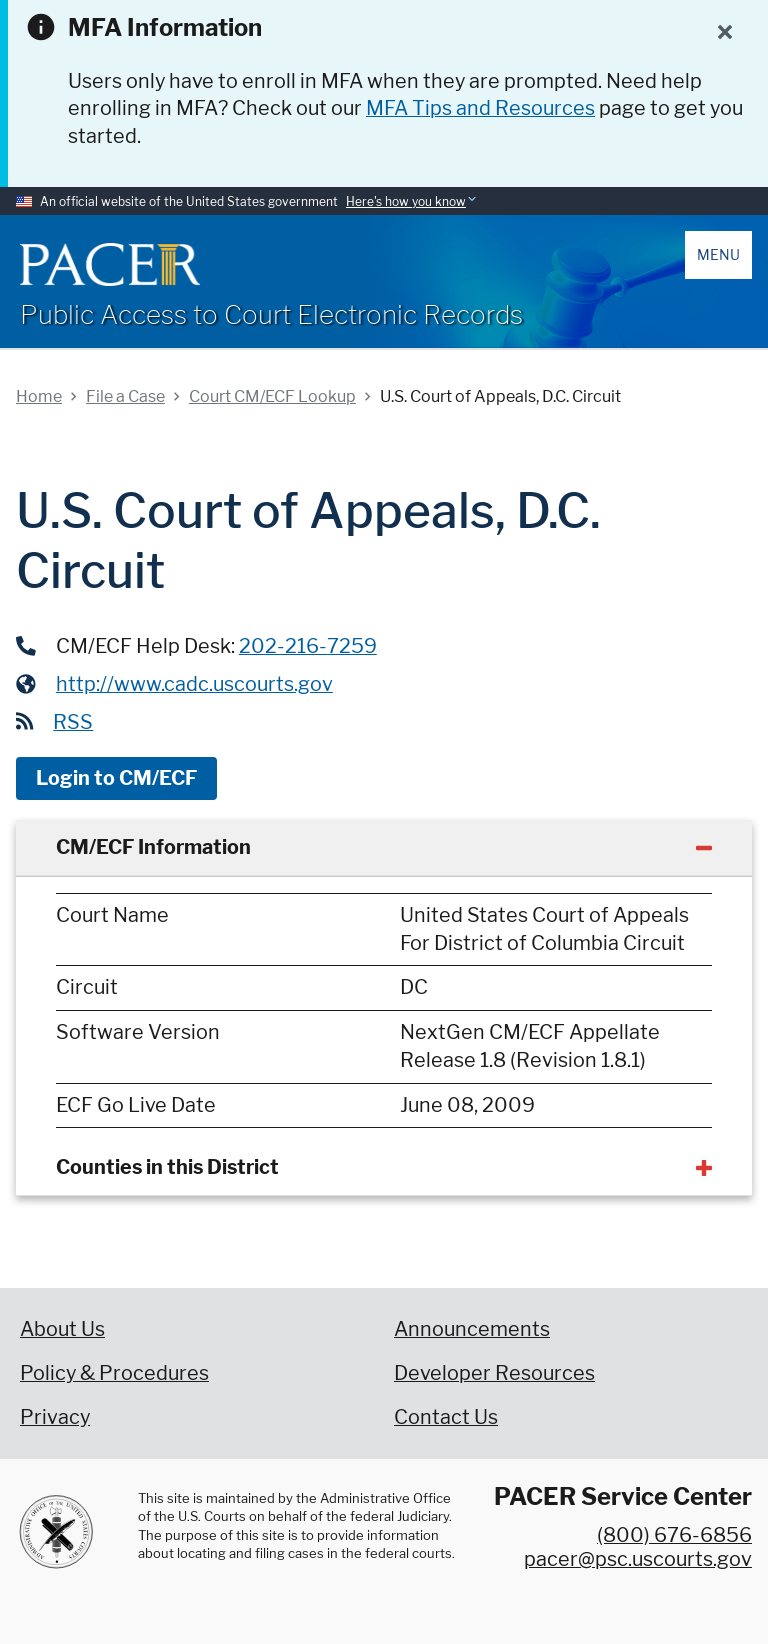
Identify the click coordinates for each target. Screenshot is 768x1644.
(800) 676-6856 (674, 1535)
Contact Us (446, 1417)
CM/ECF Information (153, 847)
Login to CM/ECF (116, 778)
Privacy (55, 1417)
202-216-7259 (308, 646)
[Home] (110, 264)
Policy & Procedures (114, 1373)
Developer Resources (494, 1373)
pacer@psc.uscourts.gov (638, 1559)
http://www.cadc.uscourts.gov (194, 684)
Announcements (472, 1329)
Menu (718, 254)
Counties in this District (167, 1167)
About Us (62, 1329)
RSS (73, 722)
